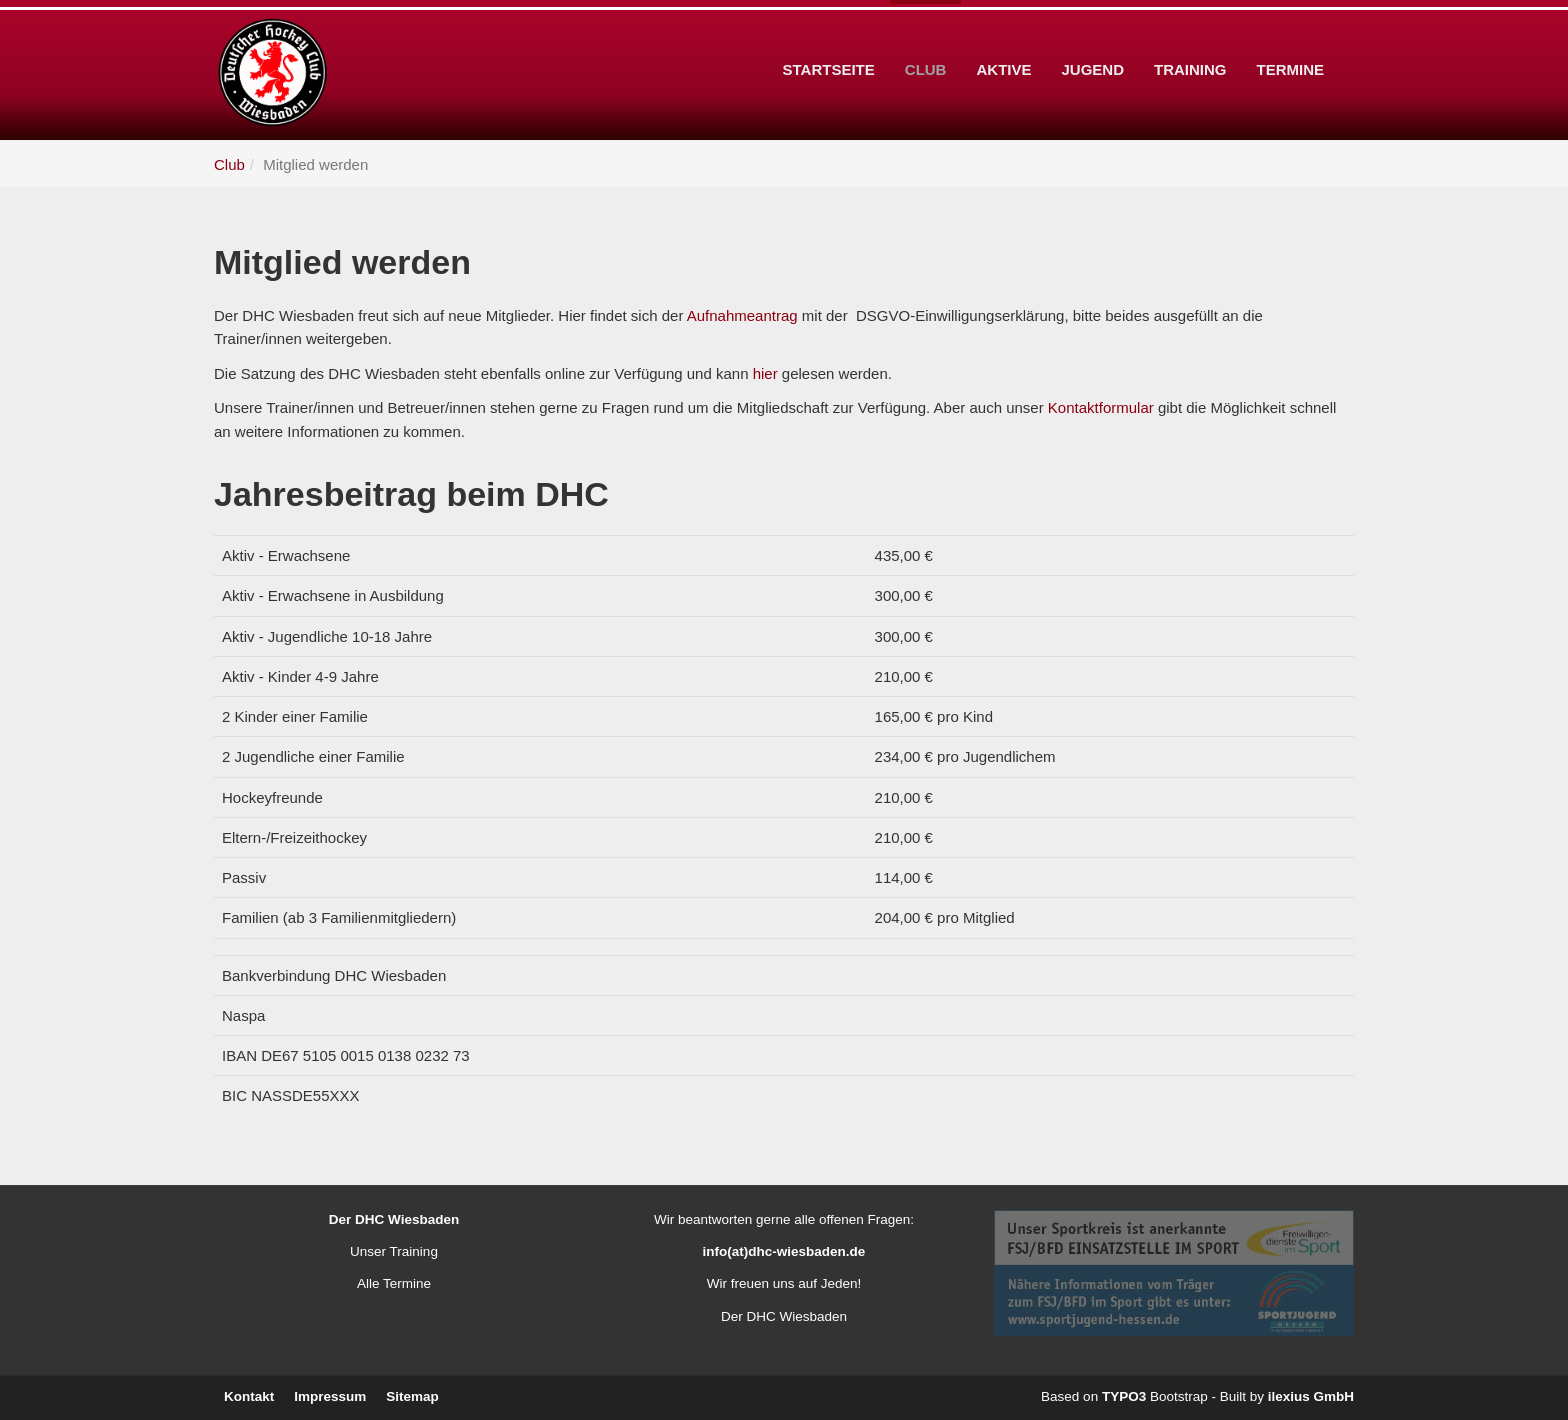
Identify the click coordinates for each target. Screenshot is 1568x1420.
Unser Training (394, 1251)
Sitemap (412, 1396)
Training (1190, 39)
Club (926, 39)
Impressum (330, 1396)
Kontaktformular (1101, 407)
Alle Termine (394, 1283)
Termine (1291, 39)
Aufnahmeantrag (742, 315)
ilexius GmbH (1311, 1396)
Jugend (1092, 39)
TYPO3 (1124, 1396)
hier (765, 373)
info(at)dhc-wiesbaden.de (784, 1251)
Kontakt (249, 1396)
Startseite (829, 39)
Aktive (1003, 39)
